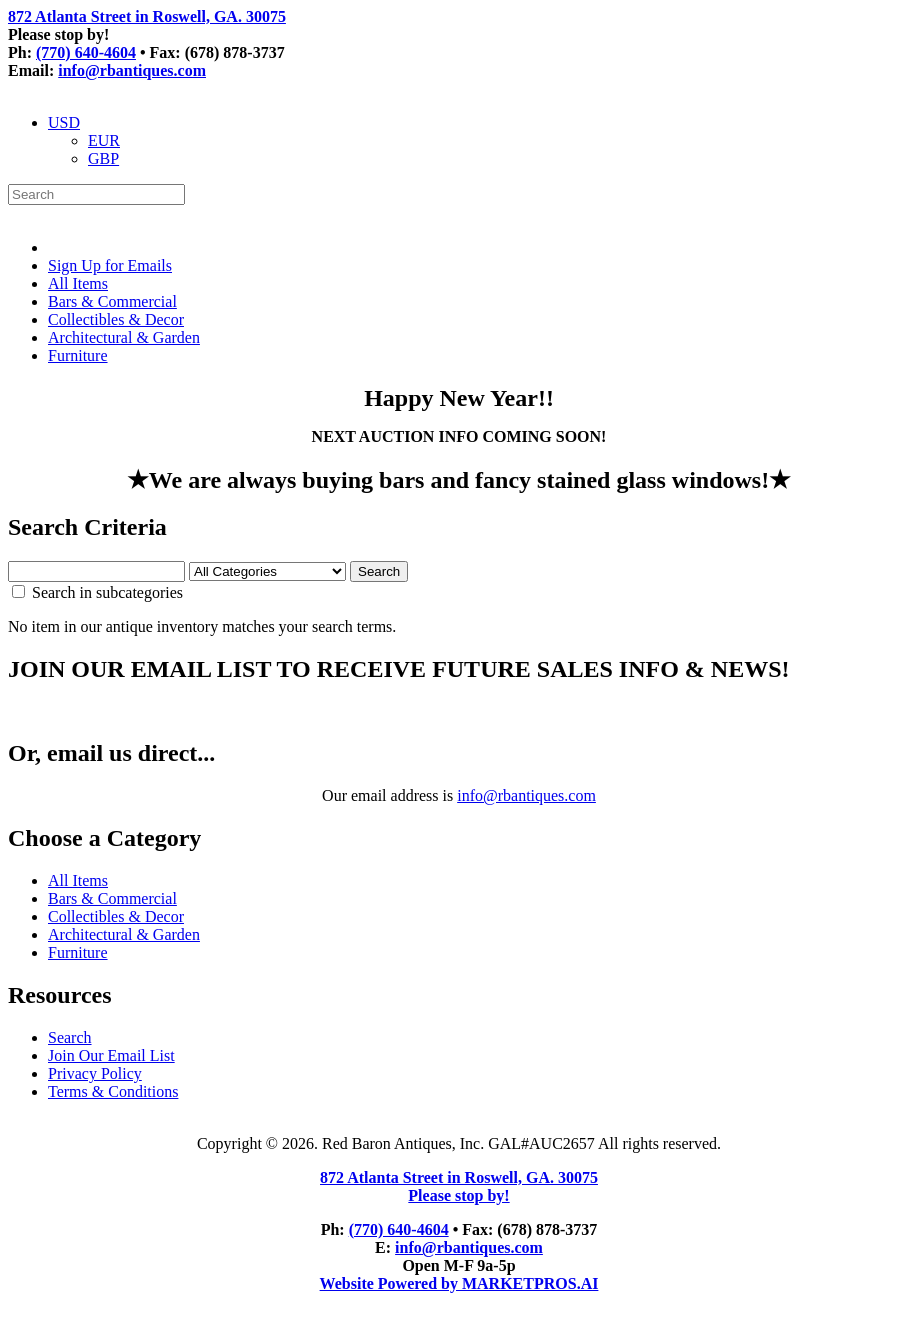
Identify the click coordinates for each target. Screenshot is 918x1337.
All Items (78, 283)
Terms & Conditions (113, 1091)
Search (70, 1037)
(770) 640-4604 (86, 52)
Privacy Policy (95, 1073)
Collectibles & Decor (116, 319)
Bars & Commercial (112, 301)
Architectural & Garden (124, 337)
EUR (104, 140)
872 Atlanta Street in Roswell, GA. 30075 (147, 16)
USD (64, 122)
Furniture (78, 355)
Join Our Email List (111, 1055)
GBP (103, 158)
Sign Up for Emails (110, 265)
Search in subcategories (97, 592)
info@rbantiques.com (132, 70)
